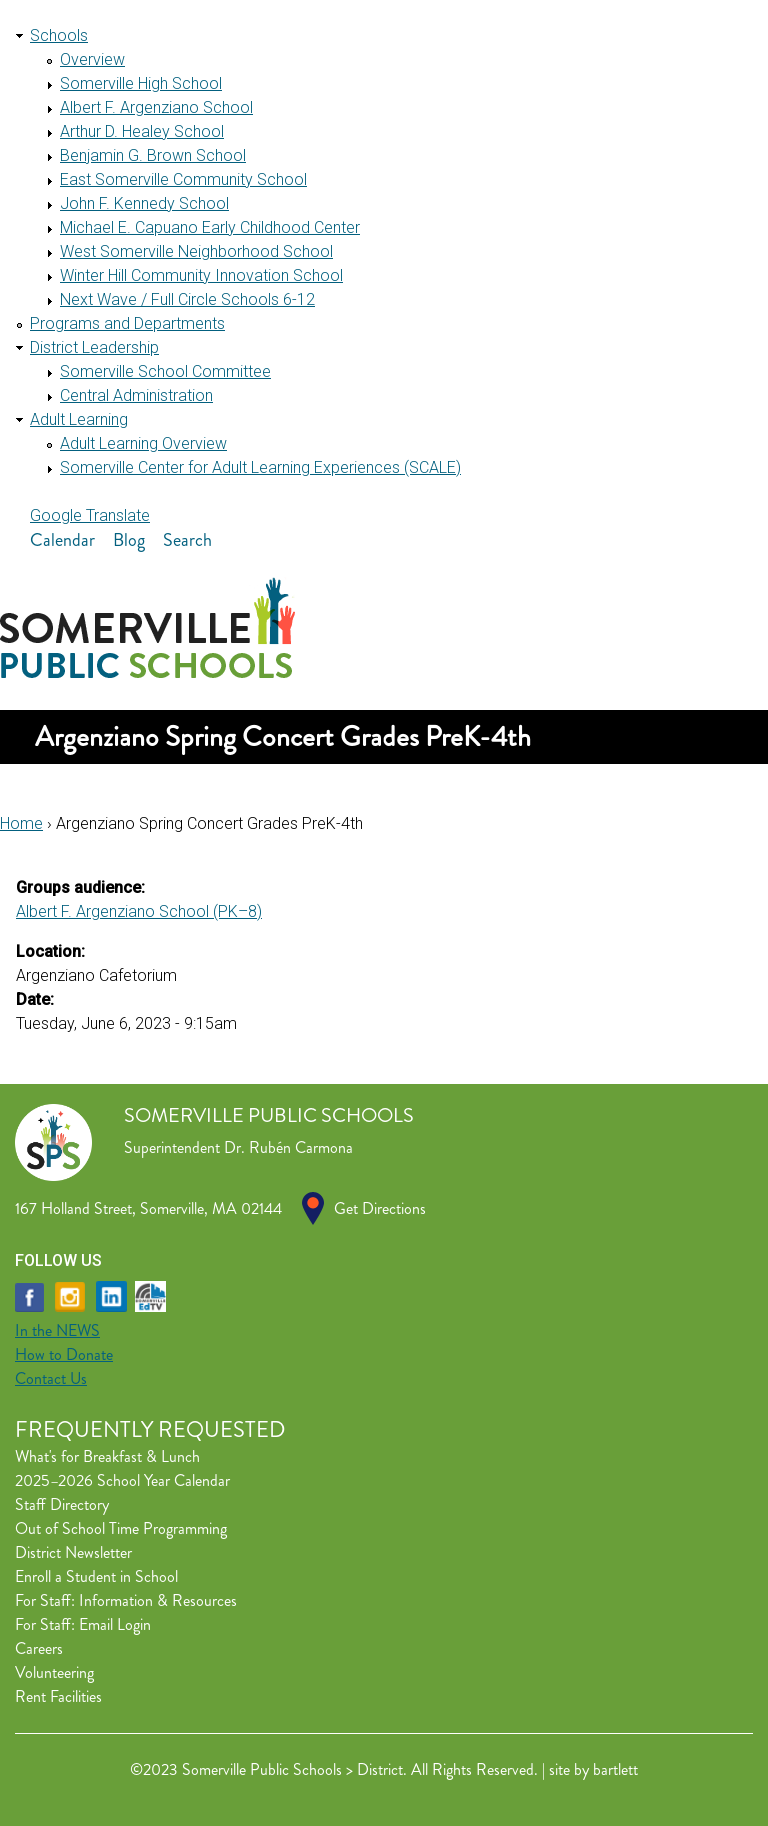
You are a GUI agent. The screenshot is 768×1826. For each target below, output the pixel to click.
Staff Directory (62, 1504)
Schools (59, 35)
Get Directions (380, 1208)
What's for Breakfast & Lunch (107, 1456)
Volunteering (54, 1672)
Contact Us (51, 1378)
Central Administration (136, 395)
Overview (92, 59)
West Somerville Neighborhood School (196, 251)
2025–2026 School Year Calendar (122, 1480)
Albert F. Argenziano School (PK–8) (139, 911)
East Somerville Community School (183, 179)
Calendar (62, 540)
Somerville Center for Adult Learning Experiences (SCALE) (260, 467)
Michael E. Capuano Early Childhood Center (210, 227)
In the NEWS (57, 1330)
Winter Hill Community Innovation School (201, 275)
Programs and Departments (127, 323)
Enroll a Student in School (96, 1576)
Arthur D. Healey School (142, 131)
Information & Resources (158, 1600)
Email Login (115, 1624)
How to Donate (64, 1354)
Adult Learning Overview (143, 443)
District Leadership (94, 347)
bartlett (615, 1769)
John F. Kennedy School (144, 203)
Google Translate (90, 515)
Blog (129, 540)
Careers (39, 1648)
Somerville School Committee (165, 371)
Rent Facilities (58, 1696)
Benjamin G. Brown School (153, 155)
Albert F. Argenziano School (156, 107)
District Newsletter (73, 1552)
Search (187, 540)
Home (21, 823)
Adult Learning (79, 419)
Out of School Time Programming (121, 1528)
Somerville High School (141, 83)
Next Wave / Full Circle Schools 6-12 (187, 299)
